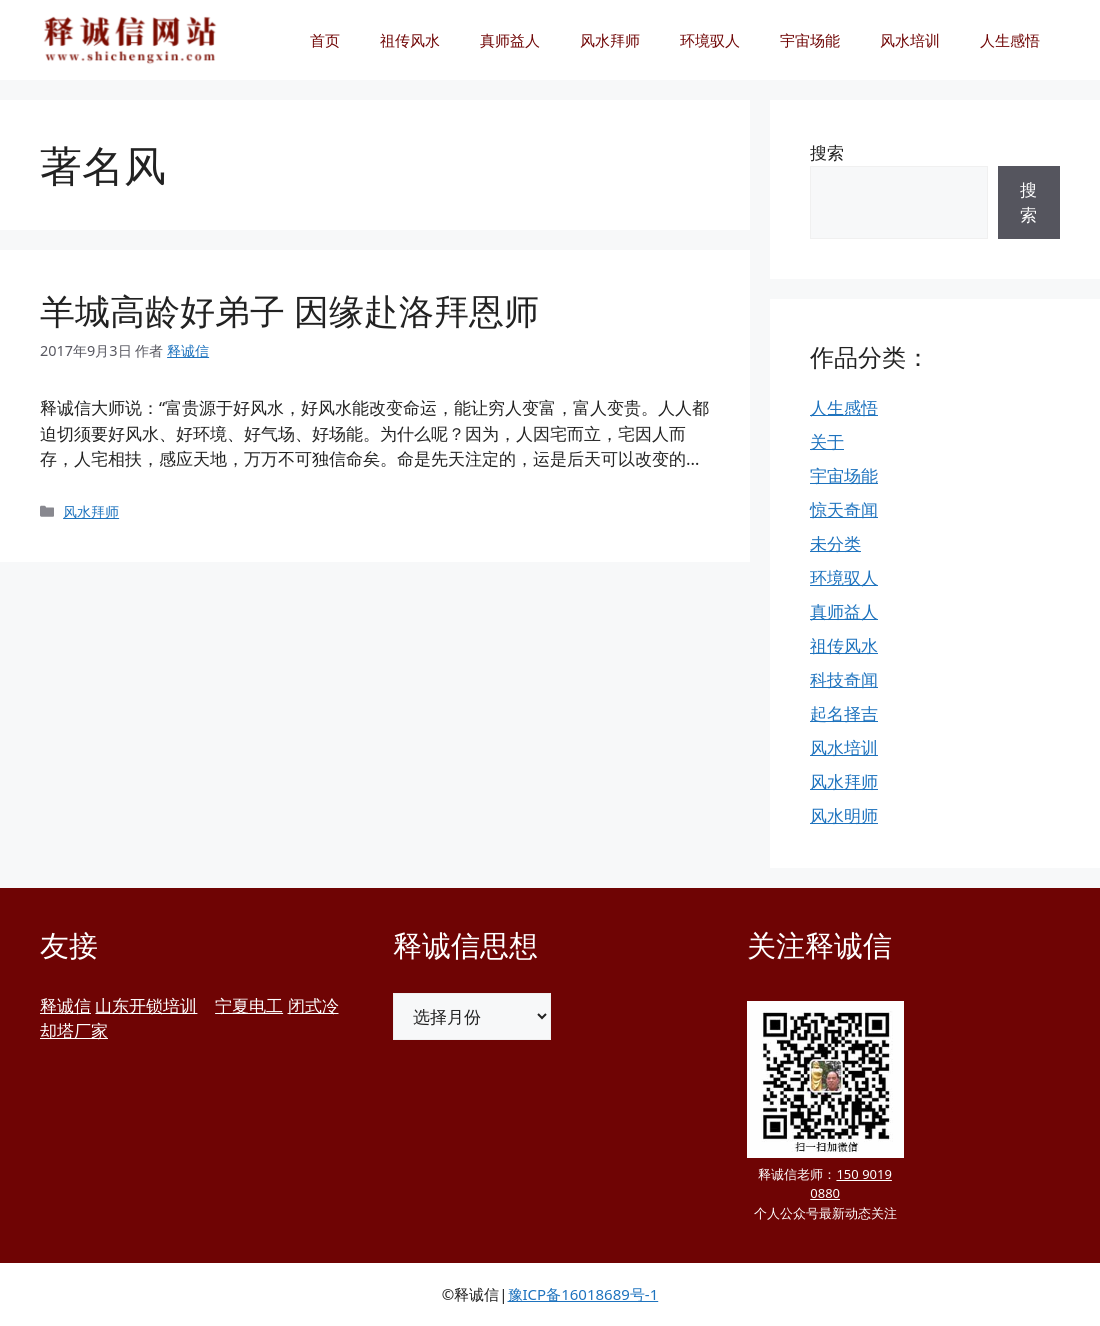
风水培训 (910, 40)
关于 (827, 441)
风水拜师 (610, 40)
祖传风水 (410, 40)
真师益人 (510, 40)
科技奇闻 (844, 679)
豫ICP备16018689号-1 (583, 1294)
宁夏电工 (249, 1005)
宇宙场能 (810, 40)
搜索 (827, 152)
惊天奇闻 (844, 509)
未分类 (835, 543)
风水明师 (844, 815)
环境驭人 (710, 40)
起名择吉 (844, 713)
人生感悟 (1010, 40)
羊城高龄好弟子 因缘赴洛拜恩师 (289, 310)
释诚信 (65, 1005)
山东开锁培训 (146, 1005)
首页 (325, 40)
